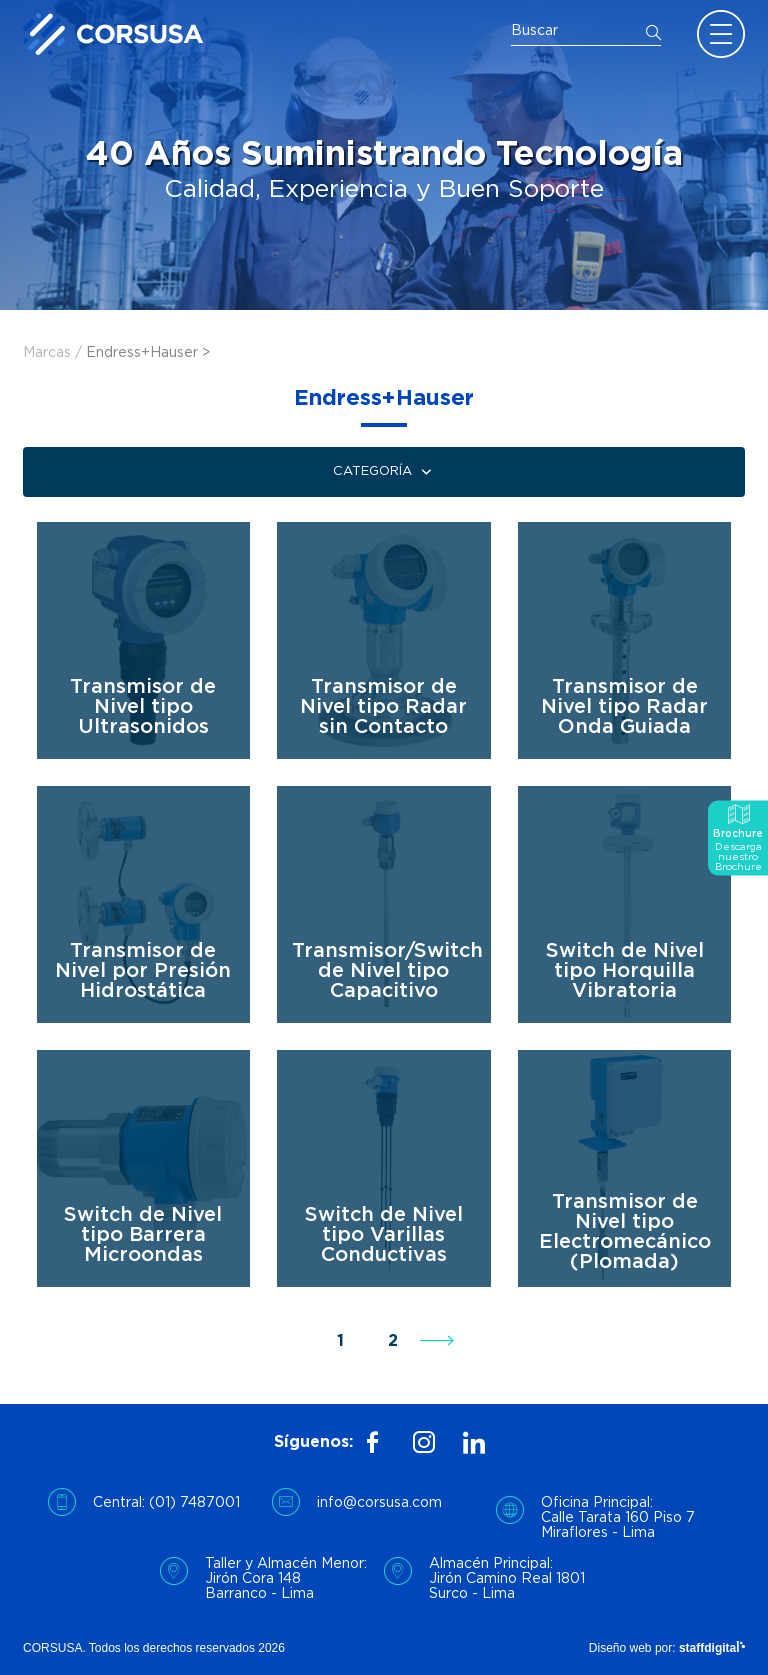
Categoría (384, 472)
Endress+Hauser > (148, 353)
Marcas (47, 353)
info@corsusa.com (379, 1503)
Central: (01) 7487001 (166, 1503)
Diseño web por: (667, 1648)
